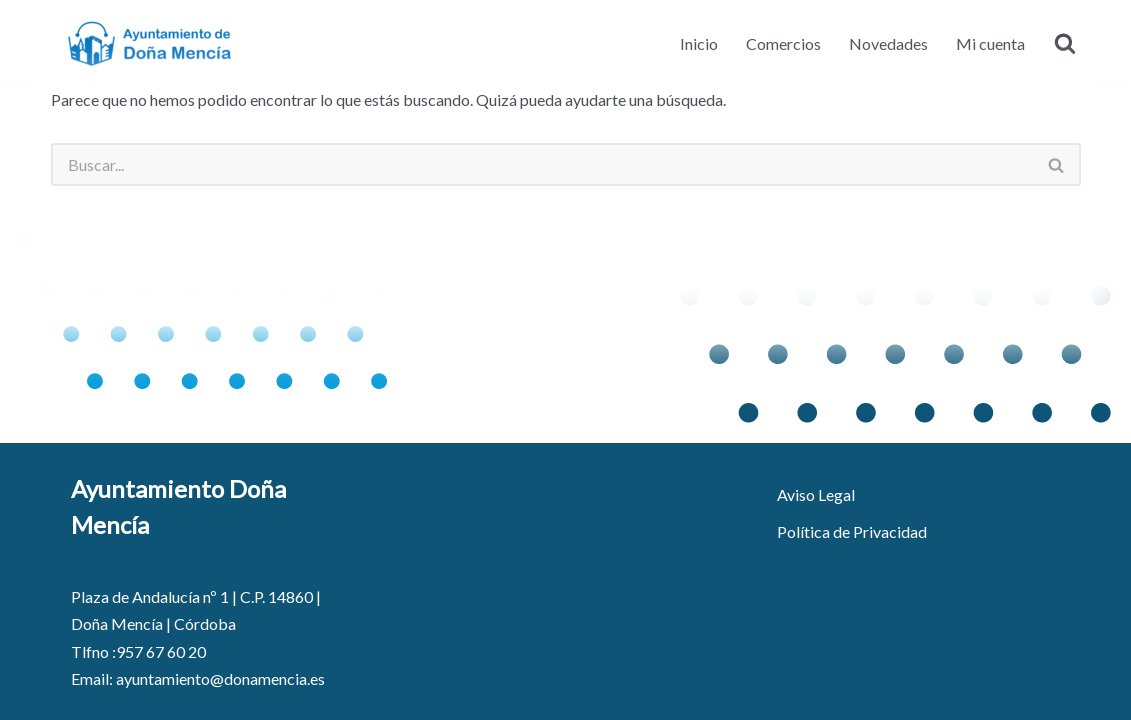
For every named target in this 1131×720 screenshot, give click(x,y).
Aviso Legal (816, 494)
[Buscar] (1065, 43)
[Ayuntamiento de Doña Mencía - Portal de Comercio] (151, 43)
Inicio (699, 43)
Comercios (783, 43)
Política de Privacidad (852, 531)
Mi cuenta (990, 43)
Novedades (888, 43)
